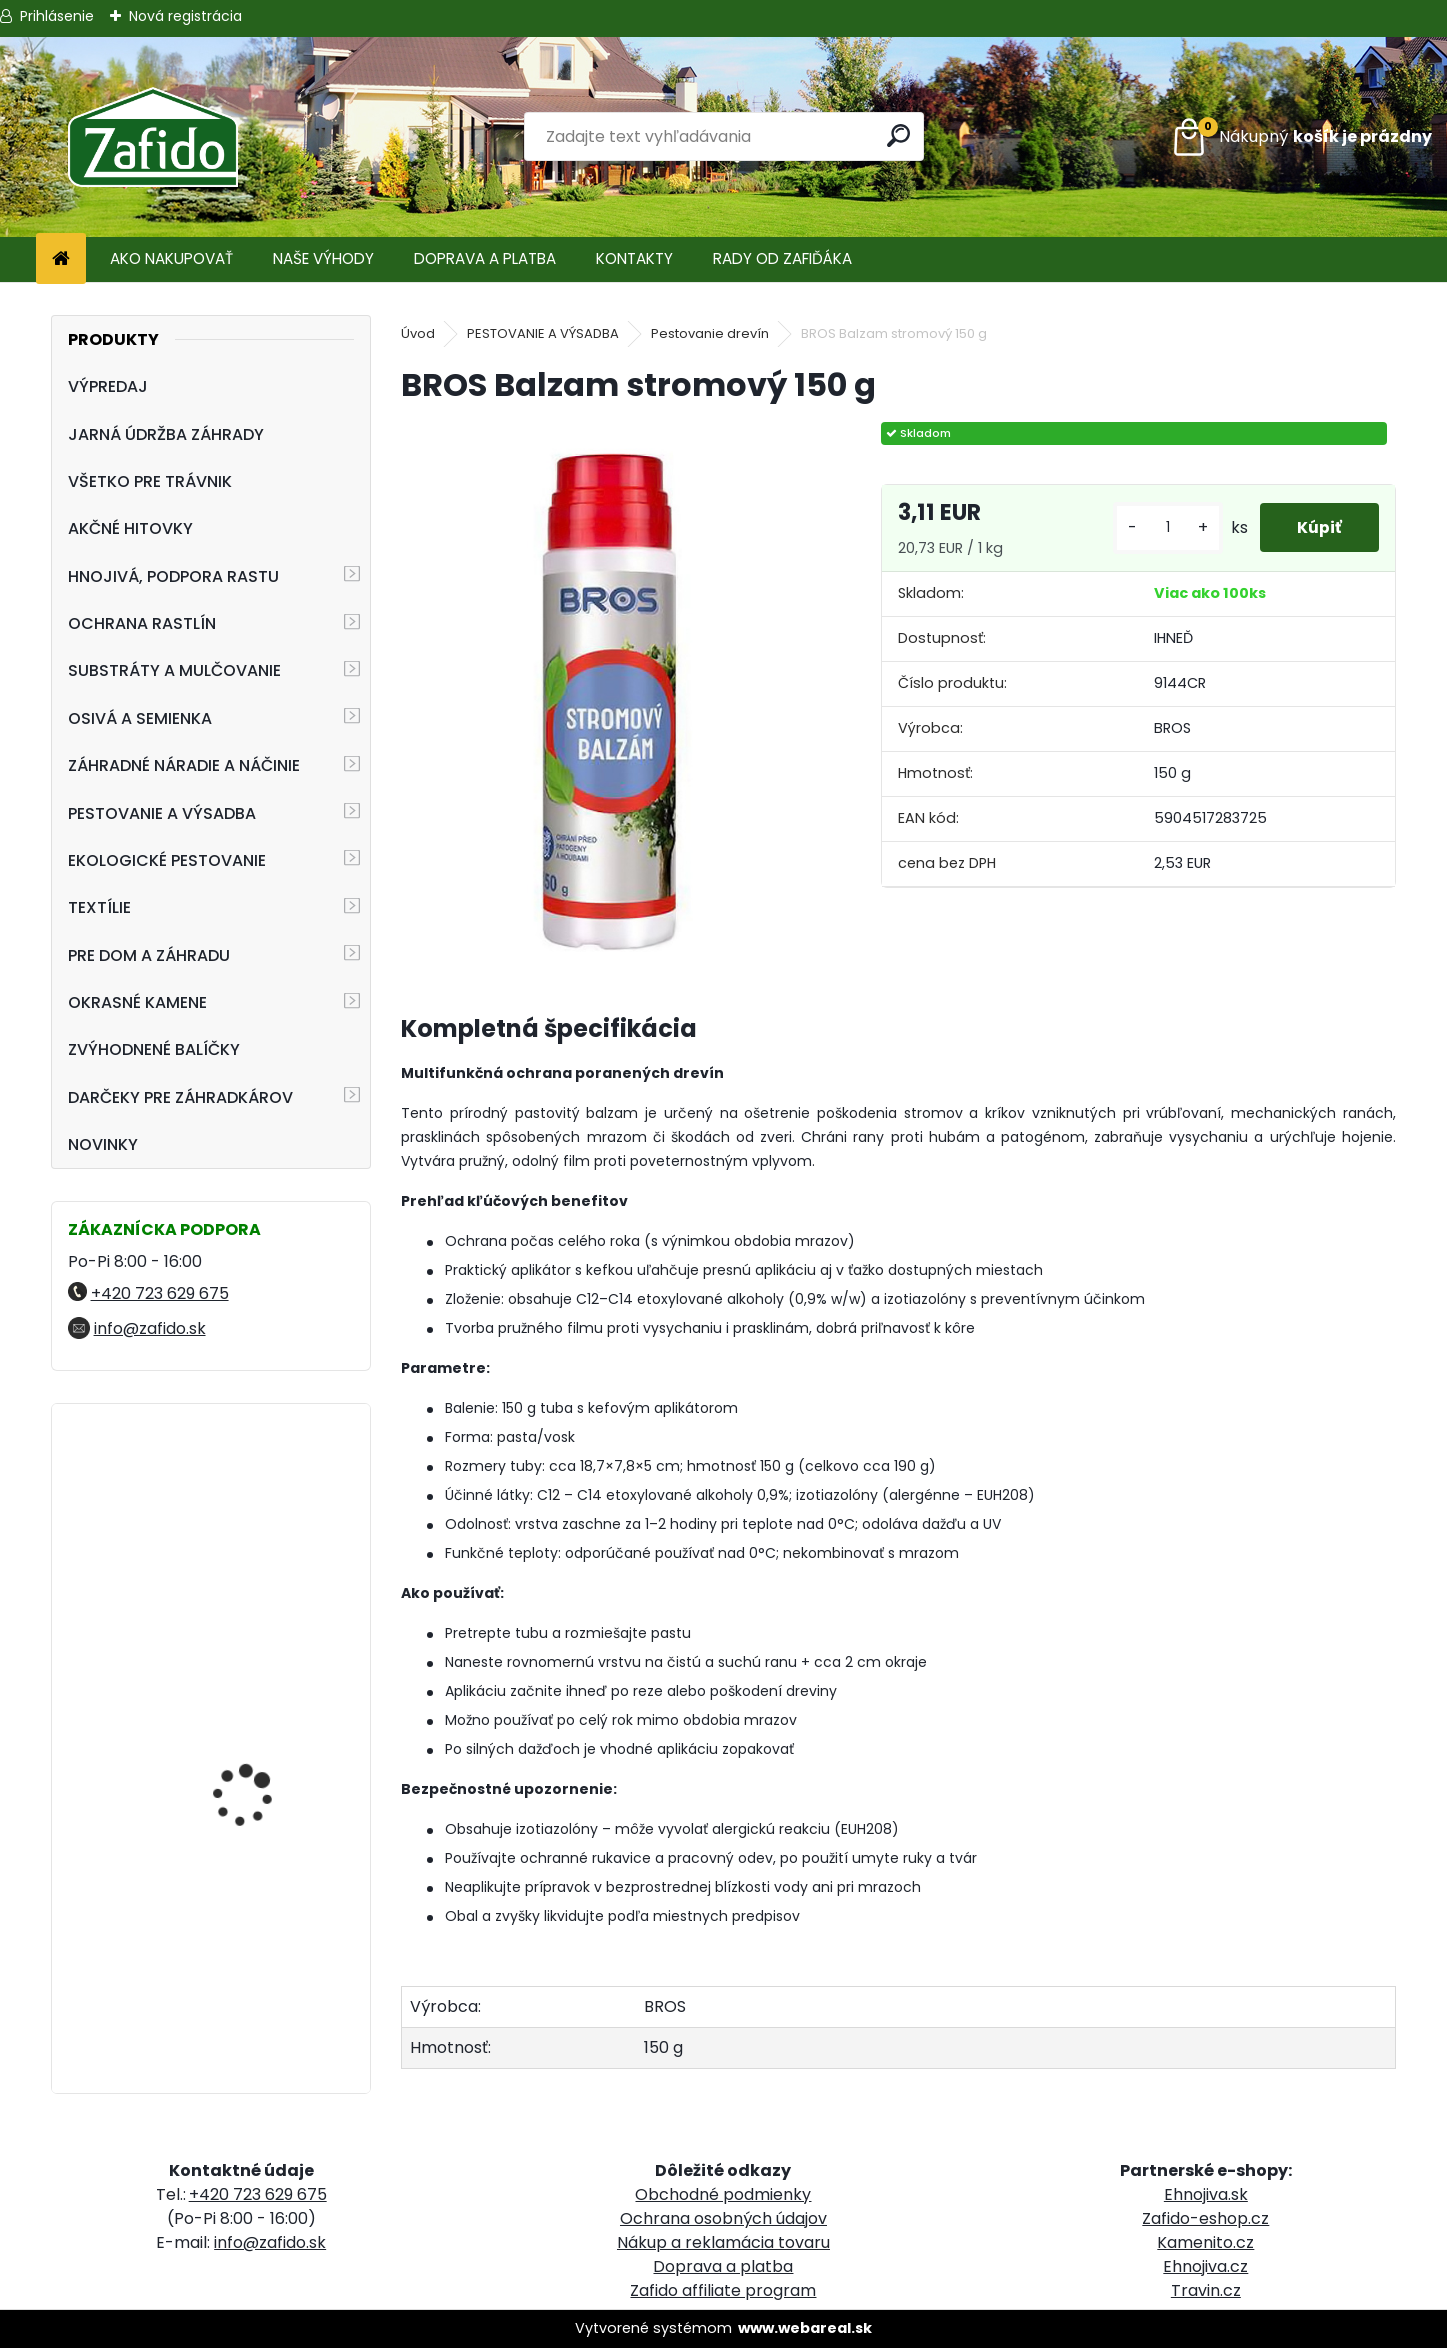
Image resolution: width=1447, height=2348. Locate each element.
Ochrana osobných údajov (723, 2218)
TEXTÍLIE (99, 907)
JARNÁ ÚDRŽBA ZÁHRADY (166, 434)
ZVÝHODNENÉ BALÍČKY (154, 1049)
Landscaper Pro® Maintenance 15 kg (248, 1506)
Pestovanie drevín (710, 333)
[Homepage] (61, 259)
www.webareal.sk (805, 2328)
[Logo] (152, 137)
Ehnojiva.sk (1206, 2194)
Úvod (418, 333)
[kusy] (1162, 527)
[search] (899, 135)
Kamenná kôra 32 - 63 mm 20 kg (263, 1952)
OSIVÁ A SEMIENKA (140, 718)
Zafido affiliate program (723, 2290)
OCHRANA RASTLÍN (142, 623)
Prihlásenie (57, 16)
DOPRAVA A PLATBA (485, 258)
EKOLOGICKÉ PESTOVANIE (167, 860)
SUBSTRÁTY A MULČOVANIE (174, 670)
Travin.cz (1206, 2290)
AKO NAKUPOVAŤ (171, 258)
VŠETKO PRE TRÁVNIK (150, 481)
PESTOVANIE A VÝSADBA (162, 813)
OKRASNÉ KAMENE (137, 1002)
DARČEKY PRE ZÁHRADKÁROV (180, 1097)
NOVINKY (103, 1144)
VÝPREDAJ (108, 386)
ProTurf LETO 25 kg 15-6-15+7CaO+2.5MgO (269, 1740)
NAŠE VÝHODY (323, 258)
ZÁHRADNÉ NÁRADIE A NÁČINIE (184, 765)
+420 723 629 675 (160, 1293)
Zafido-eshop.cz (1205, 2218)
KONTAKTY (634, 258)
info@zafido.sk (150, 1328)
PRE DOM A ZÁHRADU (149, 955)
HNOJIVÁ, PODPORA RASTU (173, 576)
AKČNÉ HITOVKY (130, 528)
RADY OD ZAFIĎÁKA (782, 258)
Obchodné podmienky (723, 2194)
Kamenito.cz (1205, 2242)
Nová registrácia (185, 16)
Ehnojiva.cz (1205, 2266)
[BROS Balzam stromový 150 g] (608, 693)
